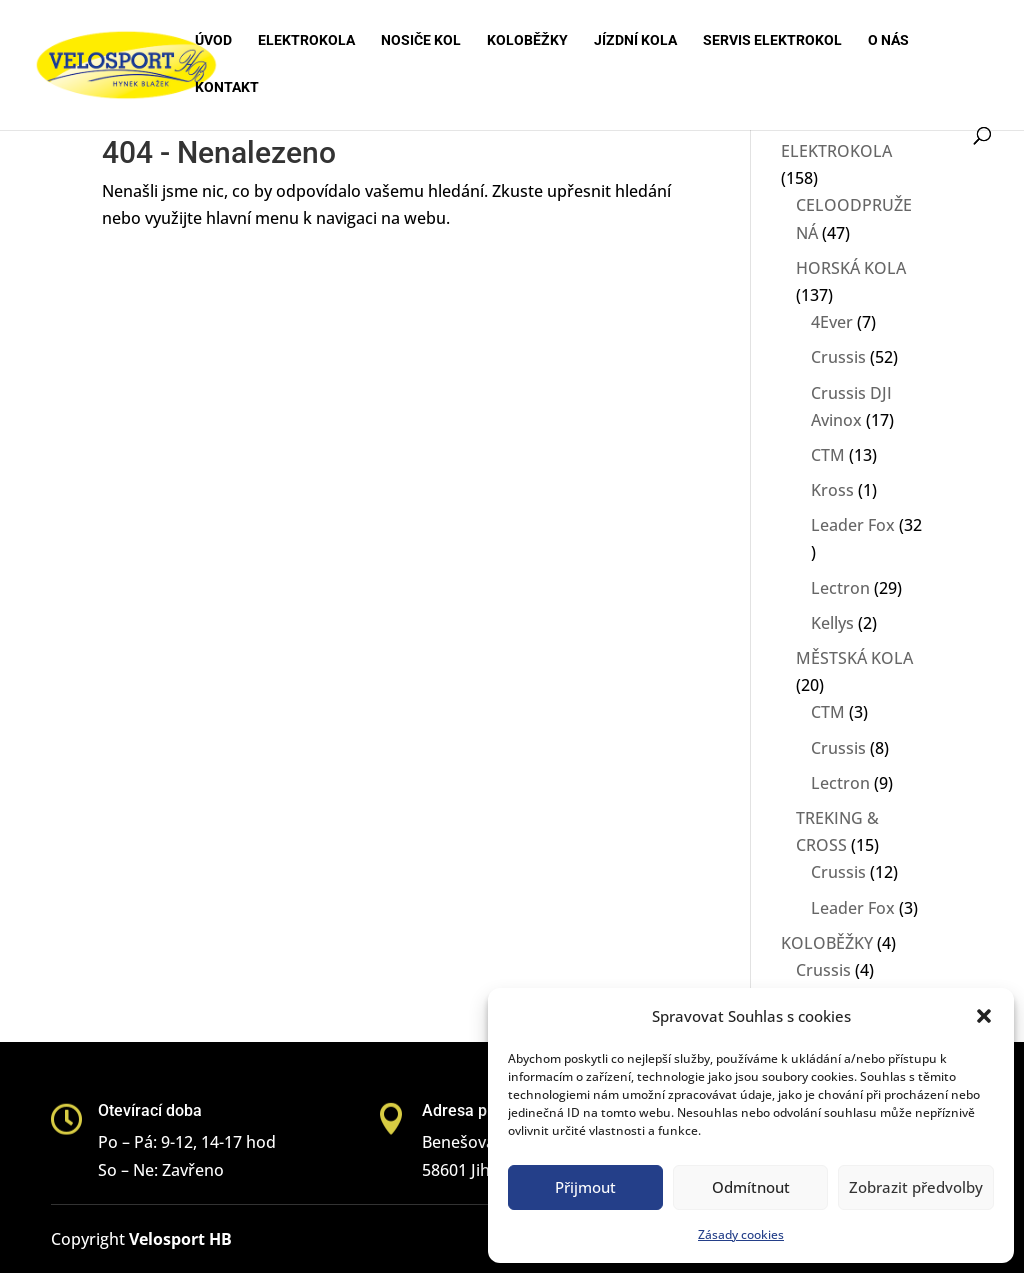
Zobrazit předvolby (916, 1187)
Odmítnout (751, 1187)
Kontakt (227, 87)
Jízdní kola (635, 40)
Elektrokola (306, 40)
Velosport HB (180, 1239)
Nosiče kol (421, 40)
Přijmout (585, 1187)
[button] (984, 1016)
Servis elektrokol (772, 40)
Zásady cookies (741, 1234)
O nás (888, 40)
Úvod (213, 40)
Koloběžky (527, 40)
